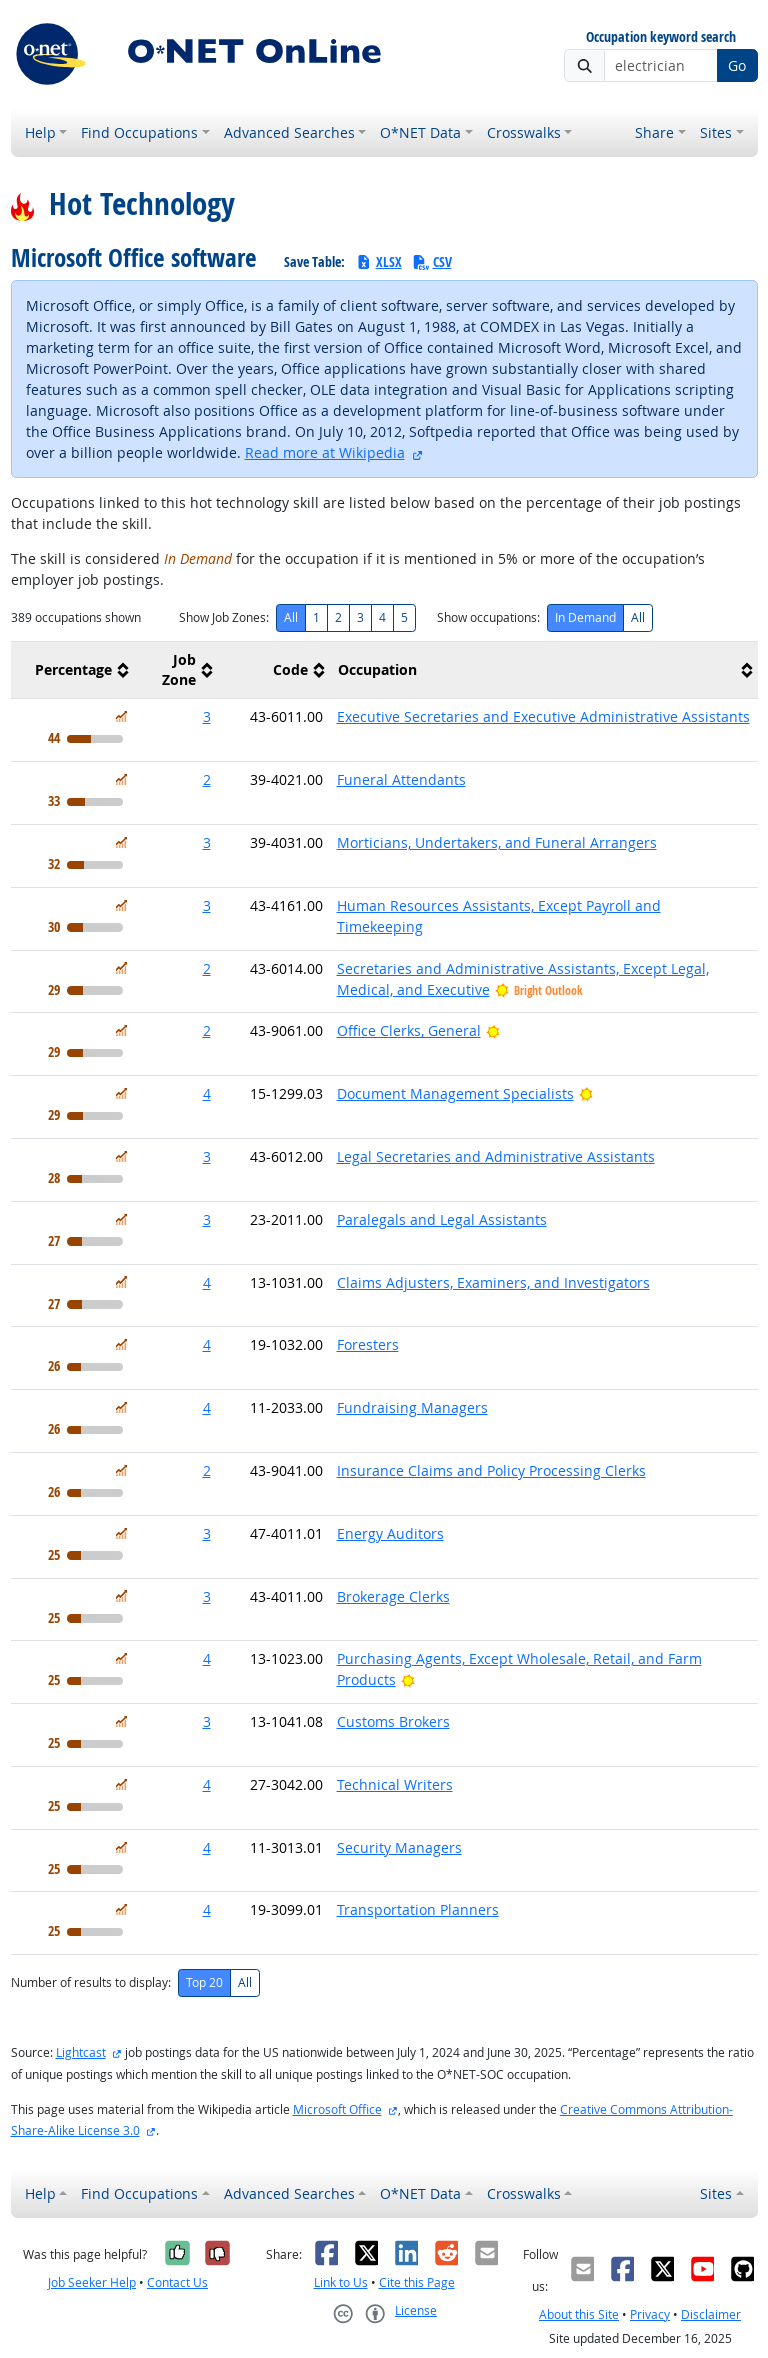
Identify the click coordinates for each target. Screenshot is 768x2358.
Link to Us (341, 2282)
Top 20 (204, 1982)
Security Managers (399, 1847)
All (291, 617)
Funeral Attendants (401, 779)
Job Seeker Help (92, 2282)
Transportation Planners (418, 1909)
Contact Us (177, 2282)
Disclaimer (711, 2314)
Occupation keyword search (661, 37)
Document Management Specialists (455, 1093)
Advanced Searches (289, 132)
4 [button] (207, 1093)
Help (40, 132)
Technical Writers (395, 1784)
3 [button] (207, 716)
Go (737, 65)
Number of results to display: (91, 1982)
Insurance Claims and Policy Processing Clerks (491, 1470)
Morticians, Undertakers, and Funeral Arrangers (497, 842)
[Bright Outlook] (493, 1030)
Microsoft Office (337, 2109)
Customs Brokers (393, 1721)
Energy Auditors (390, 1533)
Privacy (650, 2314)
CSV (432, 261)
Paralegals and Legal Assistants (442, 1219)
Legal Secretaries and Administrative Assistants (496, 1156)
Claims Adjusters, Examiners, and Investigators (493, 1282)
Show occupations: (488, 617)
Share (654, 132)
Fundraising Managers (412, 1407)
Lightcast (81, 2052)
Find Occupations (139, 132)
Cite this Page (417, 2282)
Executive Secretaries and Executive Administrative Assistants (543, 716)
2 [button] (207, 779)
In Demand (585, 617)
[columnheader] (72, 670)
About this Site (579, 2314)
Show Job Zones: (224, 617)
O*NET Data (420, 132)
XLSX (378, 261)
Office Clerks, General (409, 1030)
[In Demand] (121, 716)
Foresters (368, 1344)
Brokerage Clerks (393, 1596)
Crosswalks (524, 132)
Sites (716, 132)
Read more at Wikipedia (325, 452)
